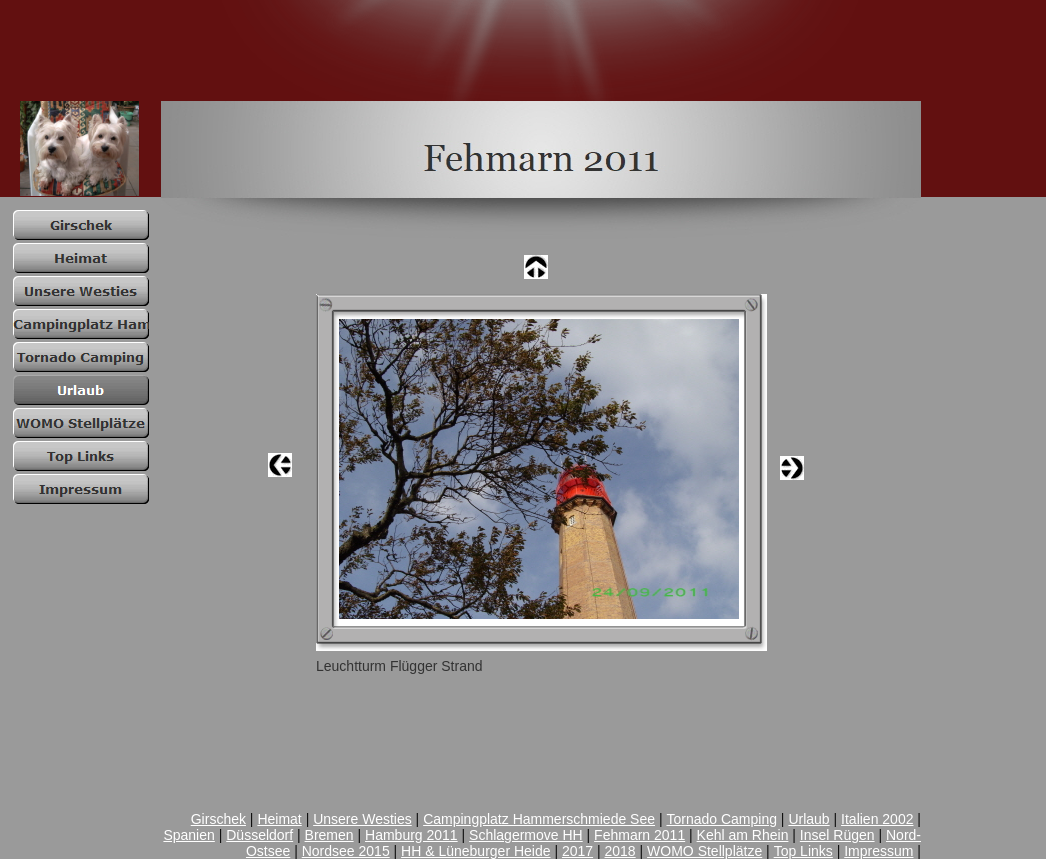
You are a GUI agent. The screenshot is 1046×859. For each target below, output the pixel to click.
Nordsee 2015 (346, 851)
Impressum (878, 851)
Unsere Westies (362, 819)
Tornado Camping (721, 819)
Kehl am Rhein (743, 835)
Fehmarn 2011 (639, 835)
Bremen (329, 835)
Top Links (803, 851)
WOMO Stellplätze (704, 851)
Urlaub (808, 819)
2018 (620, 851)
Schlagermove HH (526, 835)
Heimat (279, 819)
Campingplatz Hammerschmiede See (539, 819)
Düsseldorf (259, 835)
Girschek (218, 819)
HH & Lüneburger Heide (475, 851)
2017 (577, 851)
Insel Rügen (837, 835)
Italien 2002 (877, 819)
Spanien (188, 835)
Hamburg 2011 (411, 835)
